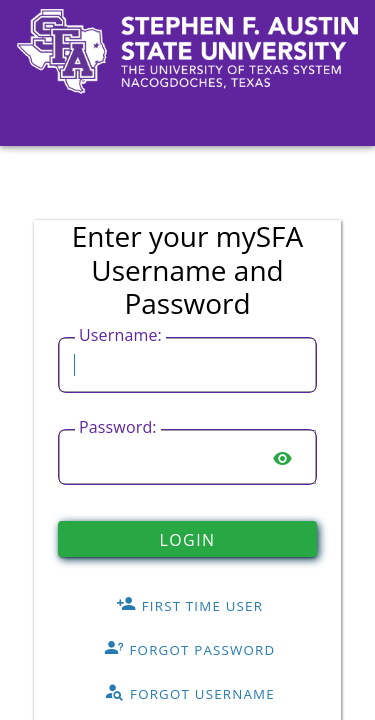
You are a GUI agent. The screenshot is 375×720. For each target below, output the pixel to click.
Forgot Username (189, 693)
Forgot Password (190, 649)
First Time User (189, 605)
